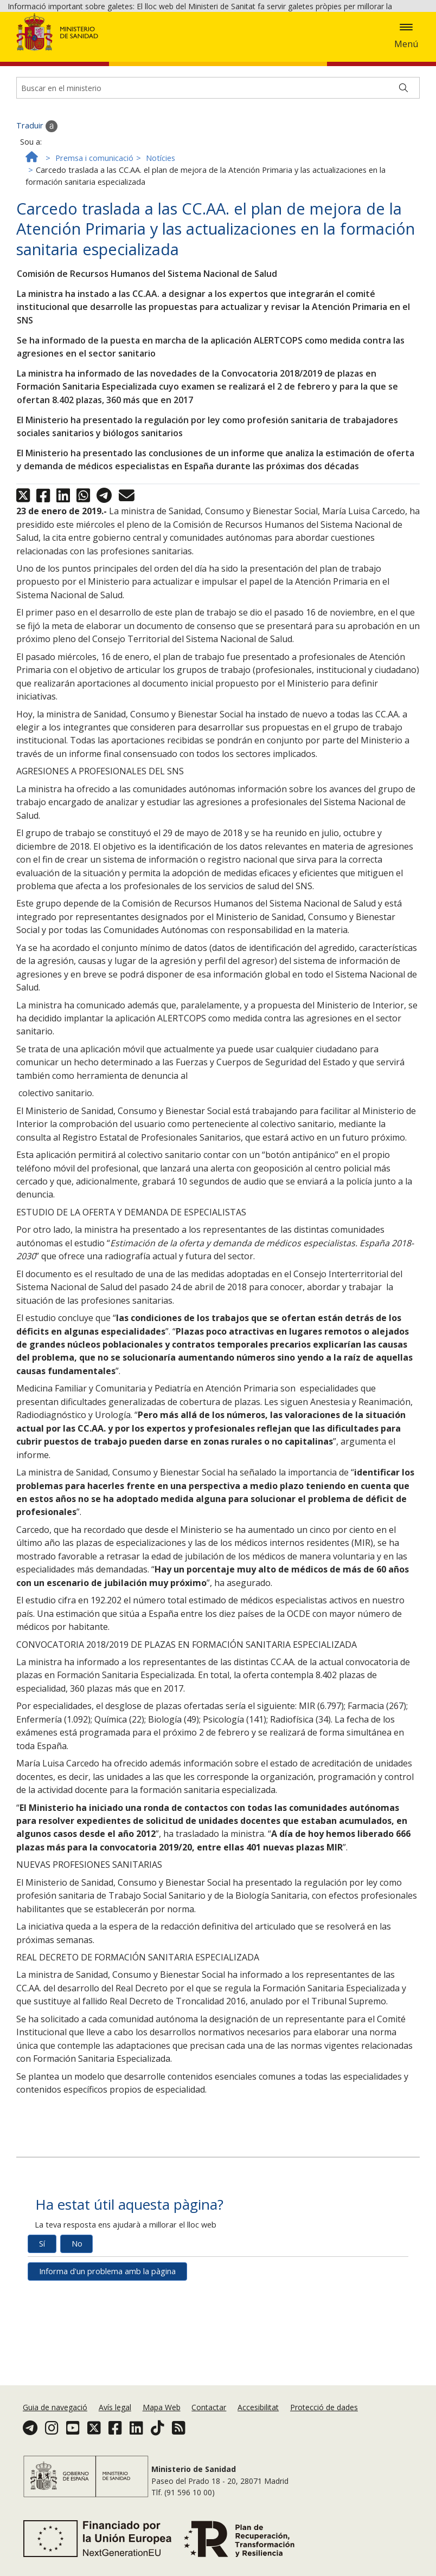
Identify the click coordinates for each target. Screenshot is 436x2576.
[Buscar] (403, 165)
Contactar (208, 2416)
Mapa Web (162, 2416)
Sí (42, 2321)
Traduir (36, 204)
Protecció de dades (324, 2416)
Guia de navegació (55, 2416)
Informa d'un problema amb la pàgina (107, 2349)
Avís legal (115, 2416)
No (77, 2321)
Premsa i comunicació (94, 236)
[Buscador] (218, 166)
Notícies (160, 236)
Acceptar (59, 49)
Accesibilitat (258, 2416)
